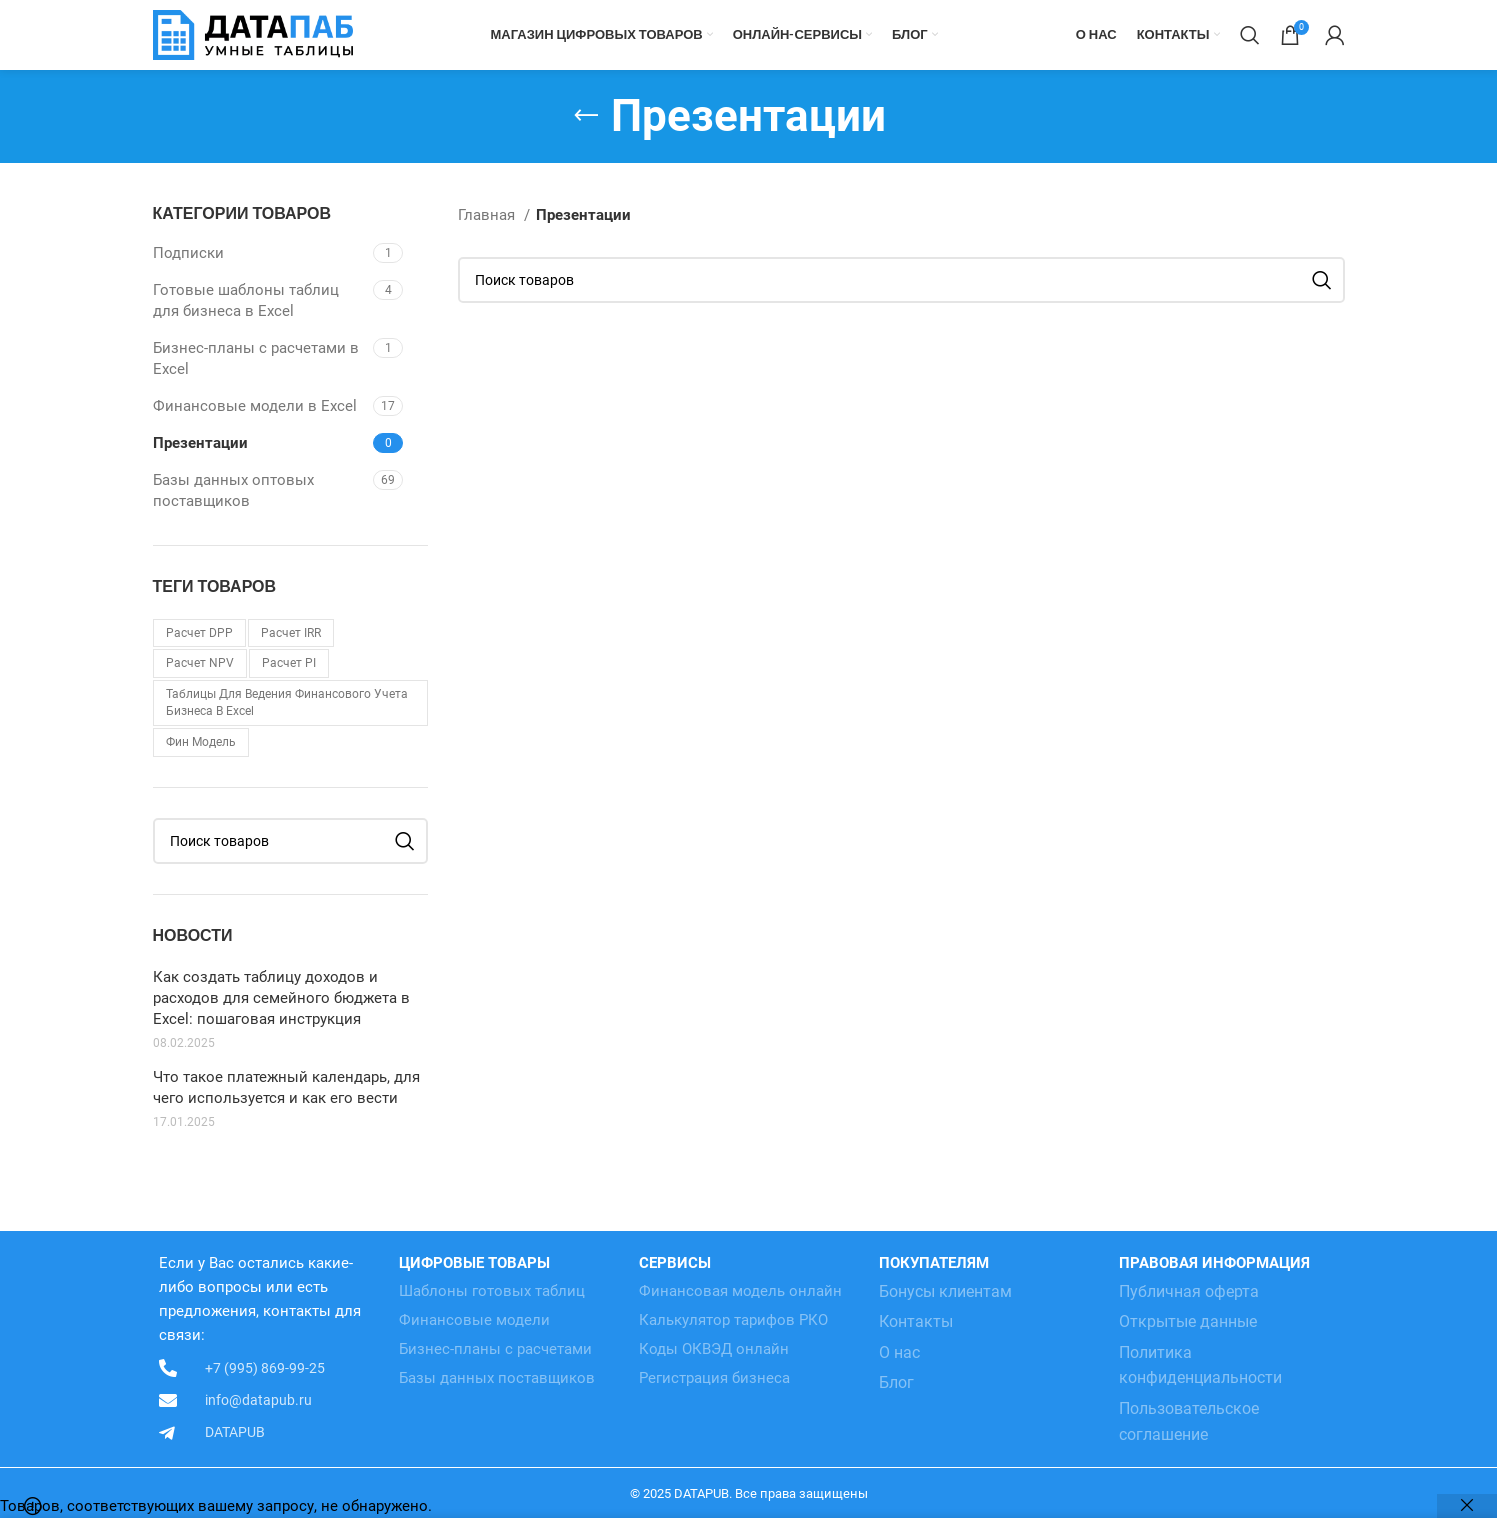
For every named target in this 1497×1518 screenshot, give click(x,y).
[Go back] (586, 116)
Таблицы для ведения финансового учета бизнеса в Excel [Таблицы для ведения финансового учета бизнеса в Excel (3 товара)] (287, 702)
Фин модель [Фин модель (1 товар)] (201, 742)
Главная (488, 215)
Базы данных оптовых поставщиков (233, 490)
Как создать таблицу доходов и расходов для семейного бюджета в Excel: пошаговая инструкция (281, 998)
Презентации (200, 443)
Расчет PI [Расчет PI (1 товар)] (289, 663)
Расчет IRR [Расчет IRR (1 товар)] (291, 633)
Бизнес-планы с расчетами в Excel (256, 358)
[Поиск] (1250, 35)
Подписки (188, 253)
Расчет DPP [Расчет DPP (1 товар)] (199, 633)
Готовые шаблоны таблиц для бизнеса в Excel (246, 300)
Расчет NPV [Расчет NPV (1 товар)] (200, 663)
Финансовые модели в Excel (255, 406)
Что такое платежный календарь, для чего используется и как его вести (286, 1087)
